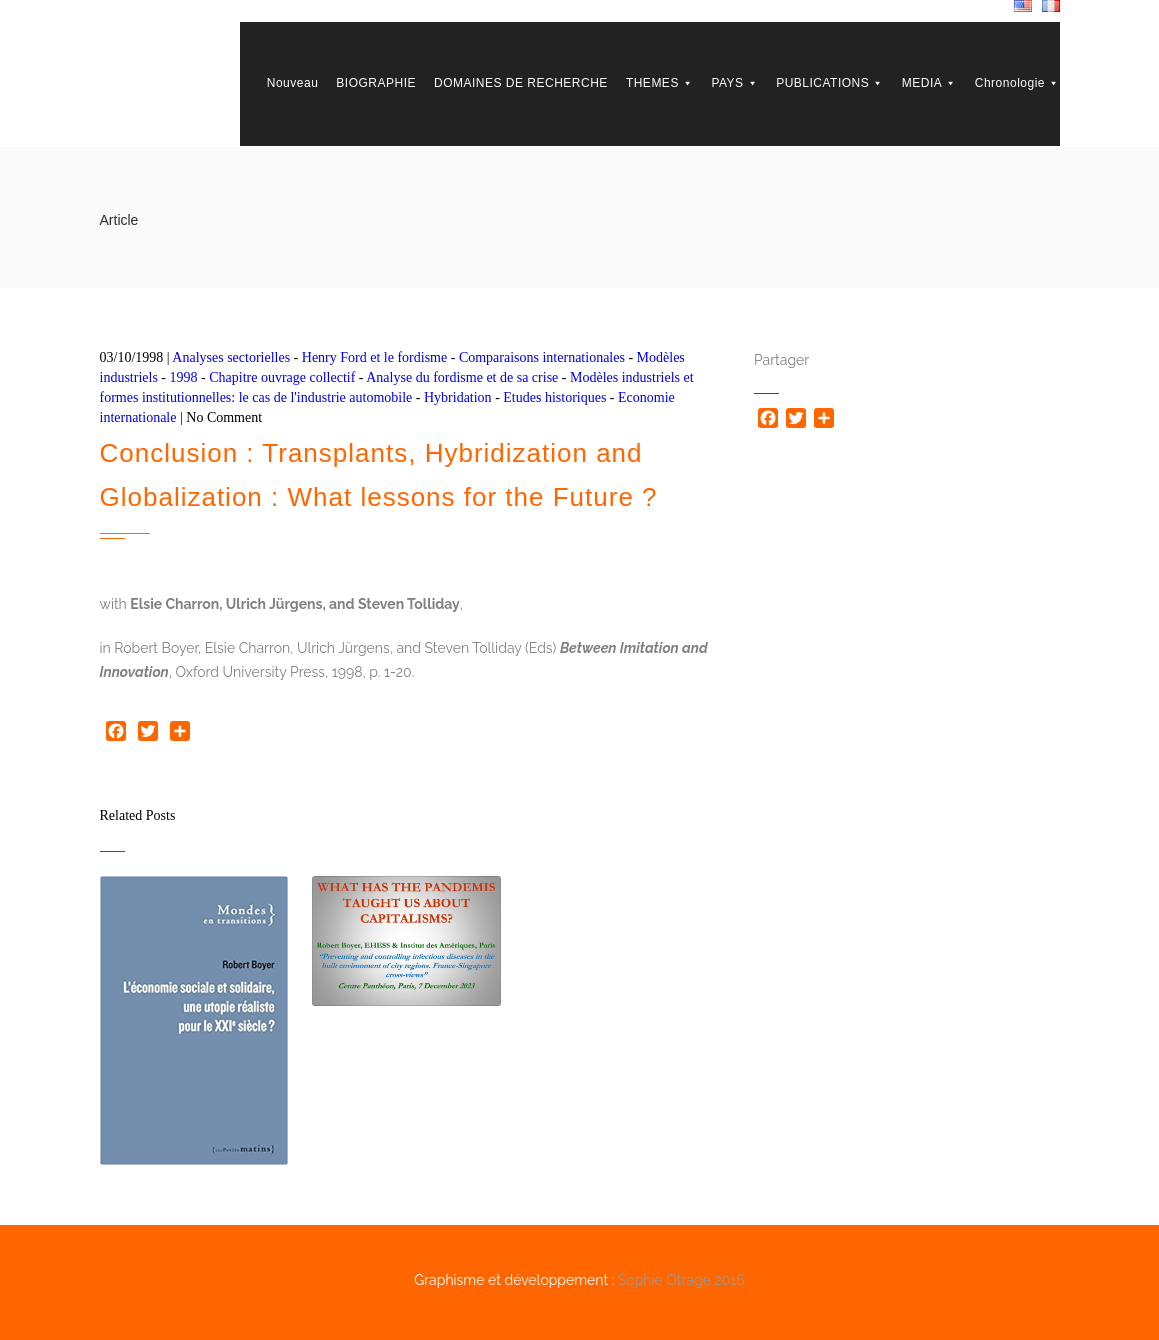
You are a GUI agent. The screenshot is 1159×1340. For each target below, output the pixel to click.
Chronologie (1017, 83)
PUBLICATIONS (830, 83)
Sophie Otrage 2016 (681, 1280)
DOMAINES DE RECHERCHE (521, 83)
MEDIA (929, 83)
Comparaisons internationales (542, 357)
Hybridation (458, 397)
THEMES (660, 83)
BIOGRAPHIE (376, 83)
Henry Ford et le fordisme (374, 357)
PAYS (734, 83)
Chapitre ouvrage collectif (282, 377)
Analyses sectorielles (231, 357)
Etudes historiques (554, 397)
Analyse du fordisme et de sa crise (462, 377)
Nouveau (293, 83)
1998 (184, 377)
